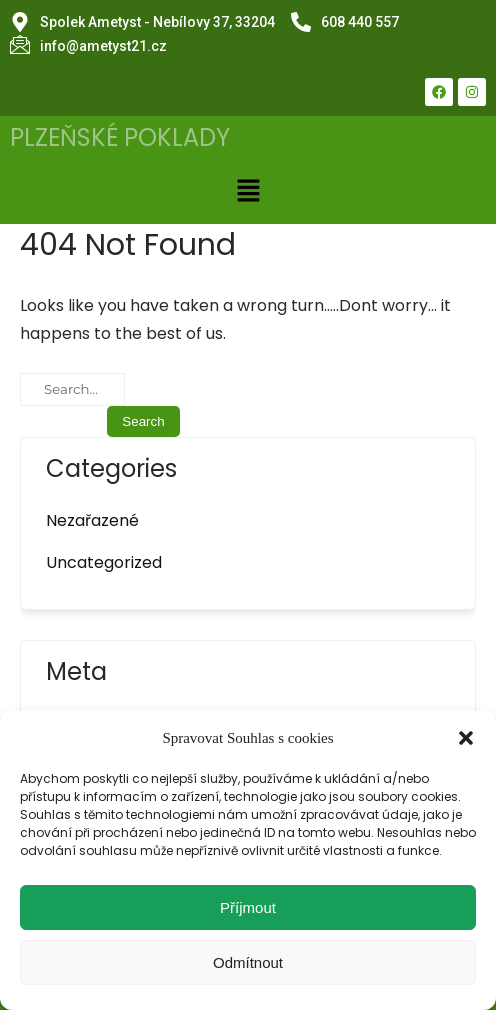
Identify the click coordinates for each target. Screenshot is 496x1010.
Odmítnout (248, 962)
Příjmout (248, 907)
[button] (466, 738)
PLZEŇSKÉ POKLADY (120, 137)
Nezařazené (92, 520)
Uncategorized (104, 562)
